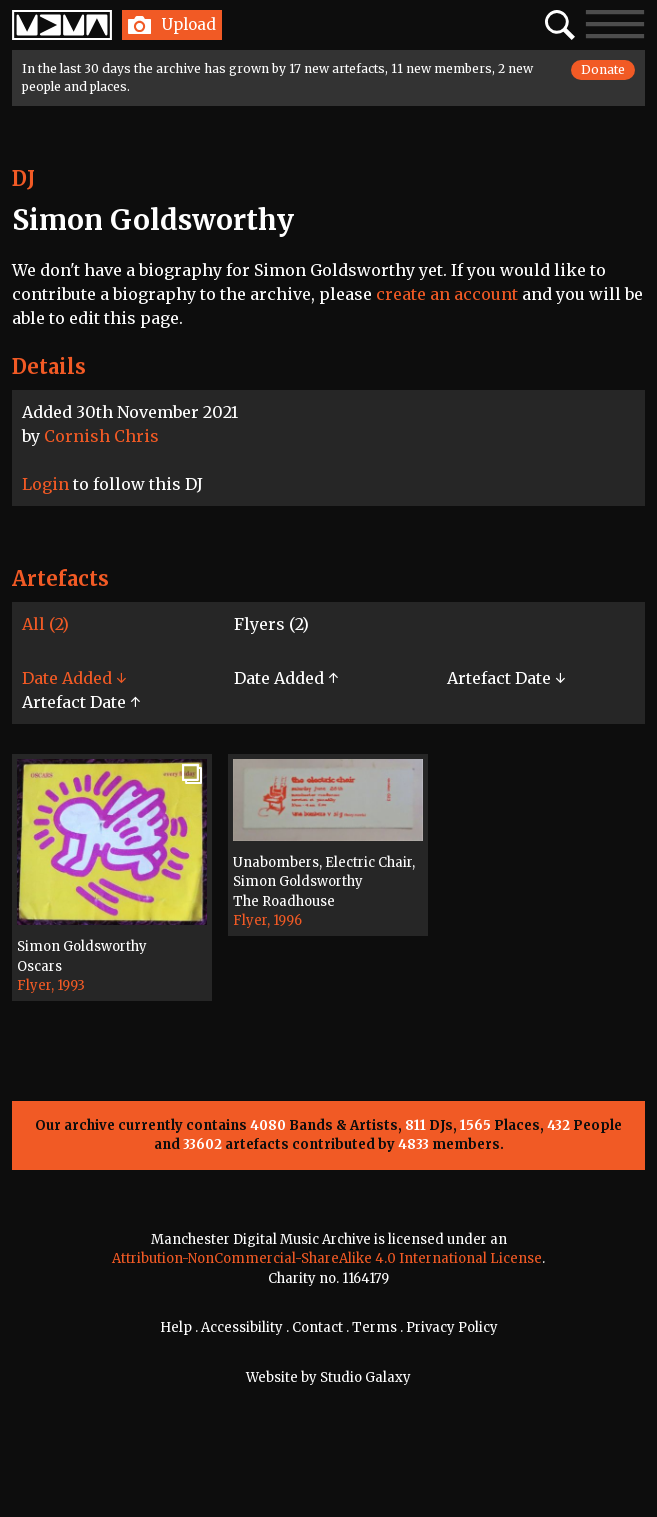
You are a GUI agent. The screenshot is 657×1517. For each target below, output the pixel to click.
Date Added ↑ (286, 678)
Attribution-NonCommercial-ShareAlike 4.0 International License (327, 1258)
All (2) (45, 624)
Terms (374, 1327)
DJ (23, 178)
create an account (447, 294)
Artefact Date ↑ (81, 702)
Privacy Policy (452, 1327)
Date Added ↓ (74, 678)
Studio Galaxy (365, 1377)
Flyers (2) (271, 624)
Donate (603, 69)
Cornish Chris (101, 436)
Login (45, 484)
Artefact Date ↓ (506, 678)
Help (176, 1327)
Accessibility (242, 1327)
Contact (317, 1327)
